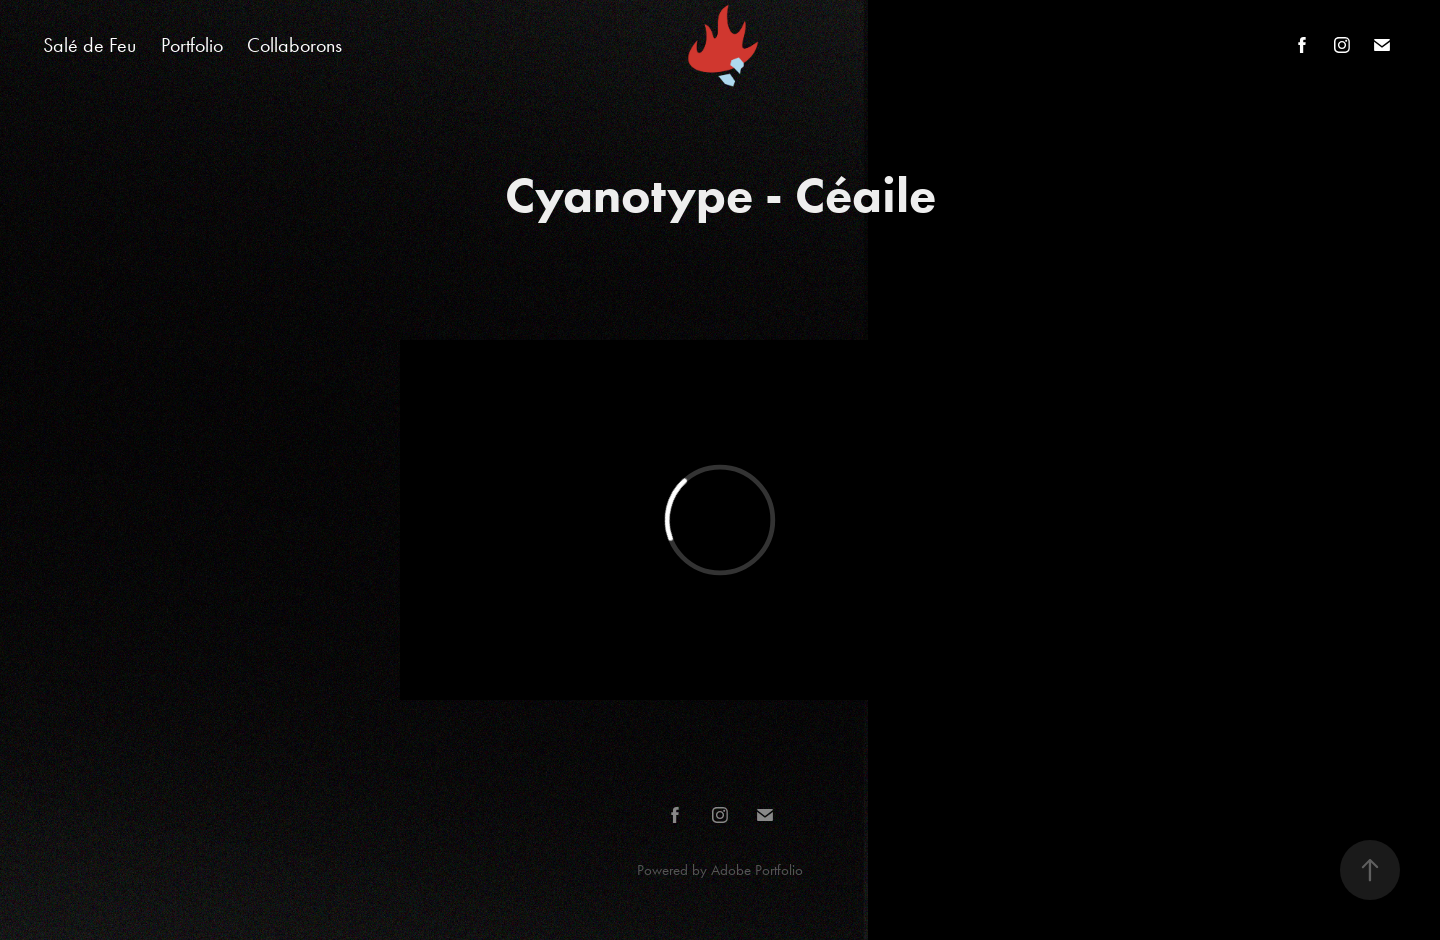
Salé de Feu (89, 45)
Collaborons (294, 45)
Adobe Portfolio (757, 870)
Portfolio (192, 45)
